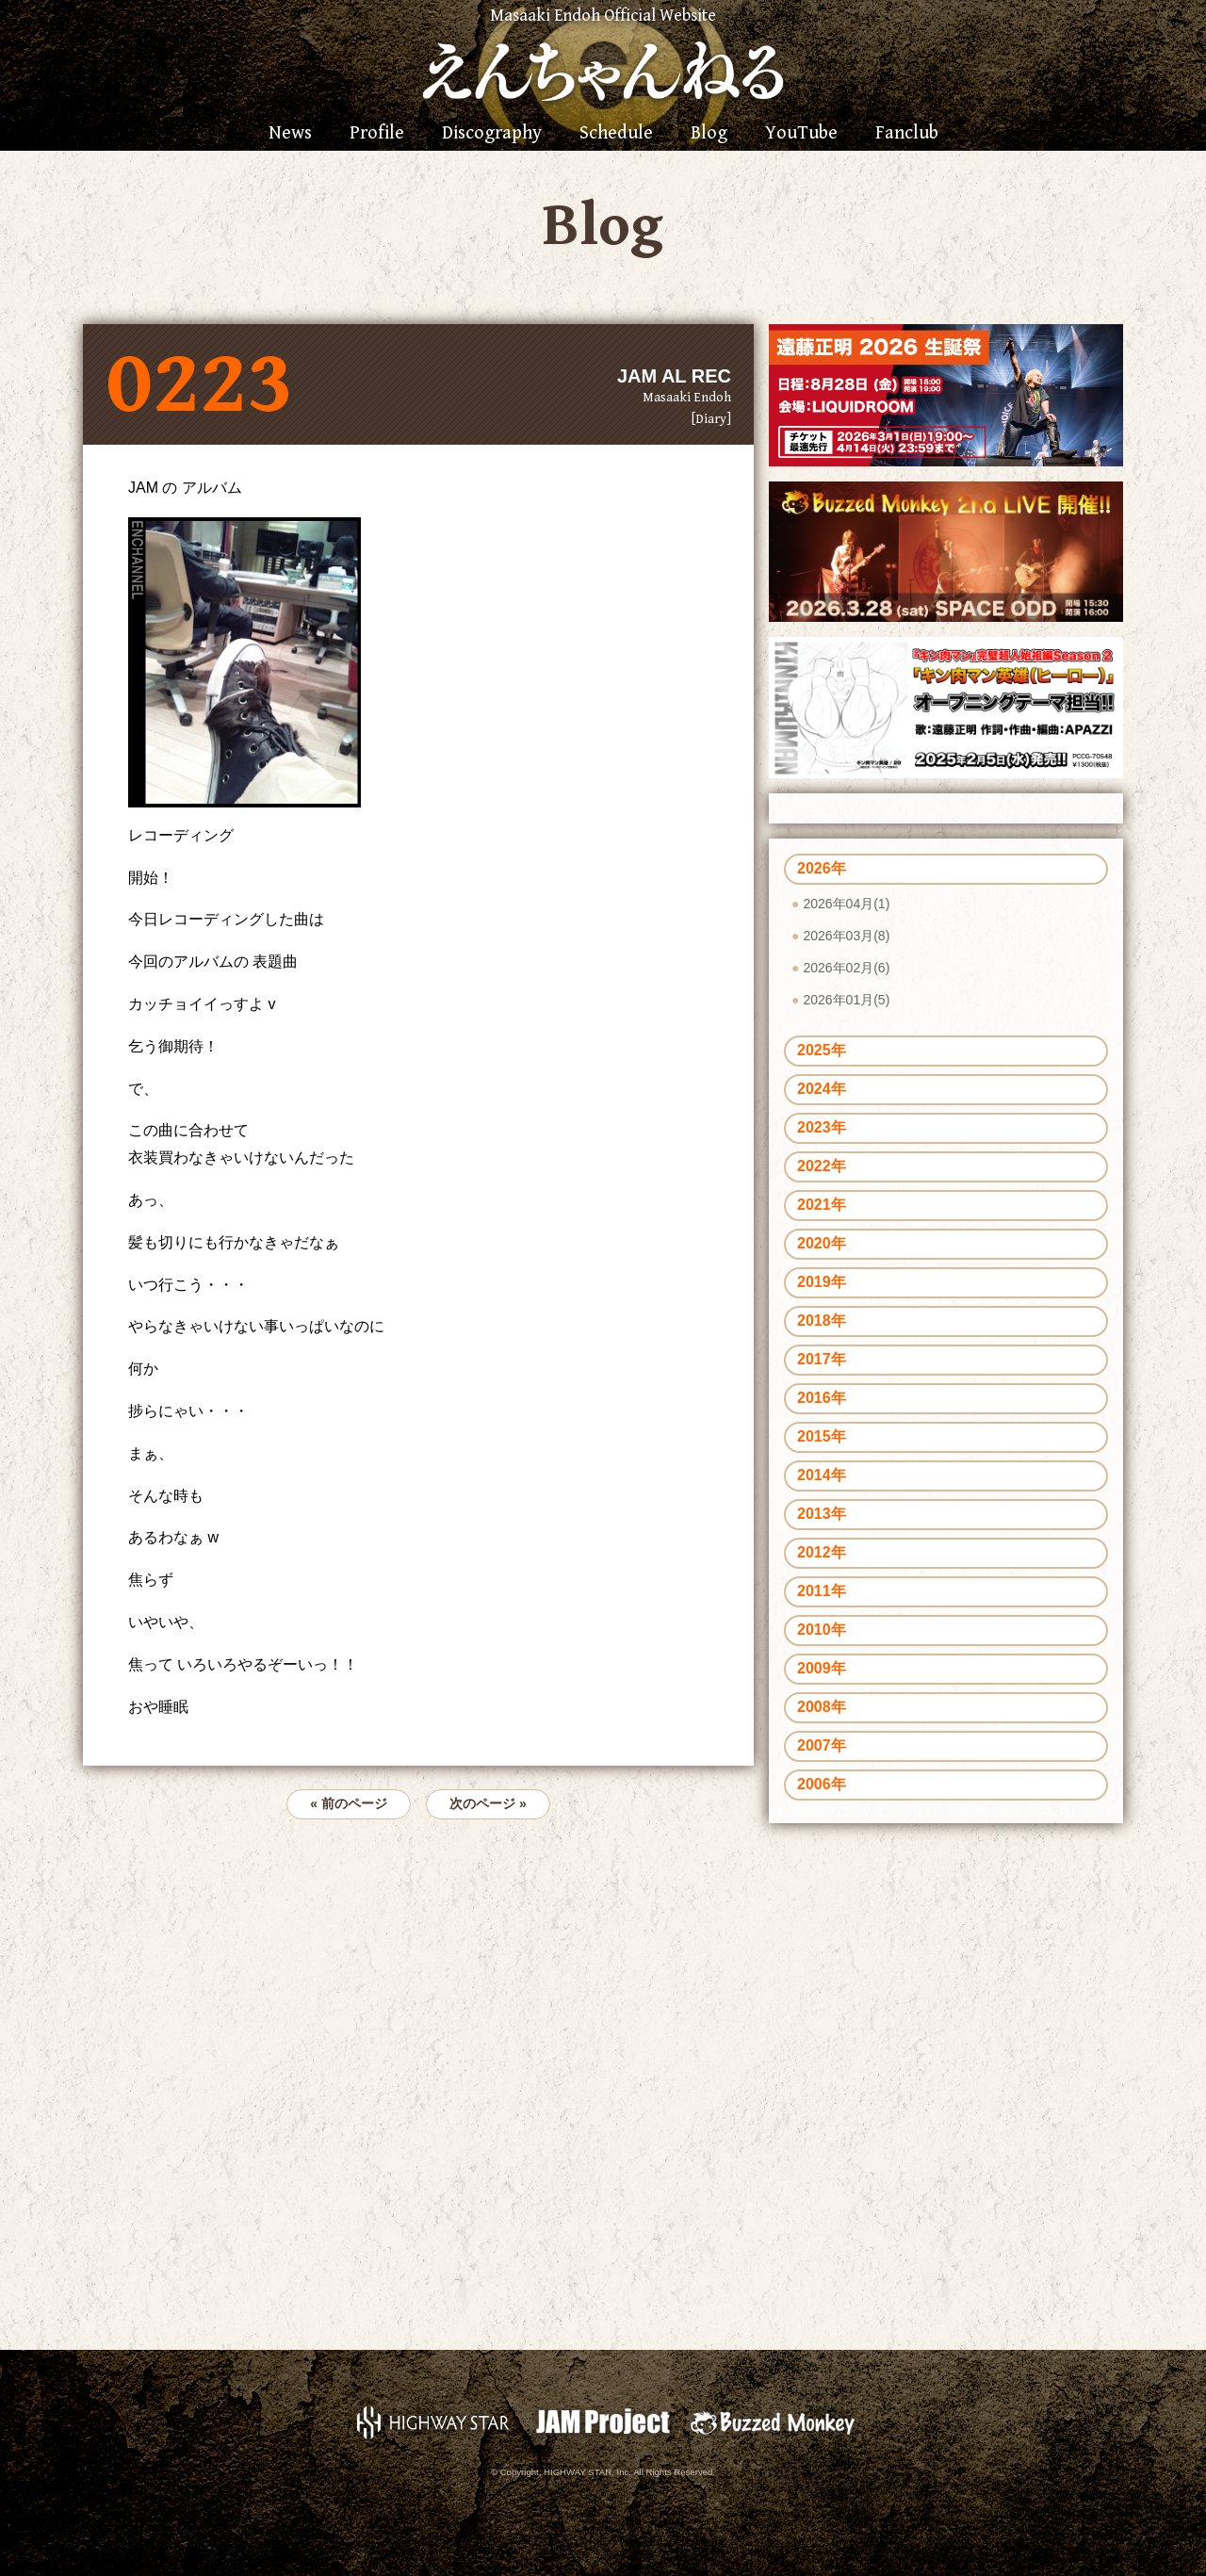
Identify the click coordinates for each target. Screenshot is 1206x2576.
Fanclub (906, 133)
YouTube (801, 133)
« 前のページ (348, 1803)
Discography (492, 133)
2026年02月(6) (846, 967)
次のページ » (488, 1803)
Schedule (616, 133)
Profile (377, 133)
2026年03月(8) (846, 935)
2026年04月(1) (846, 903)
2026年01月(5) (846, 999)
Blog (709, 133)
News (290, 133)
